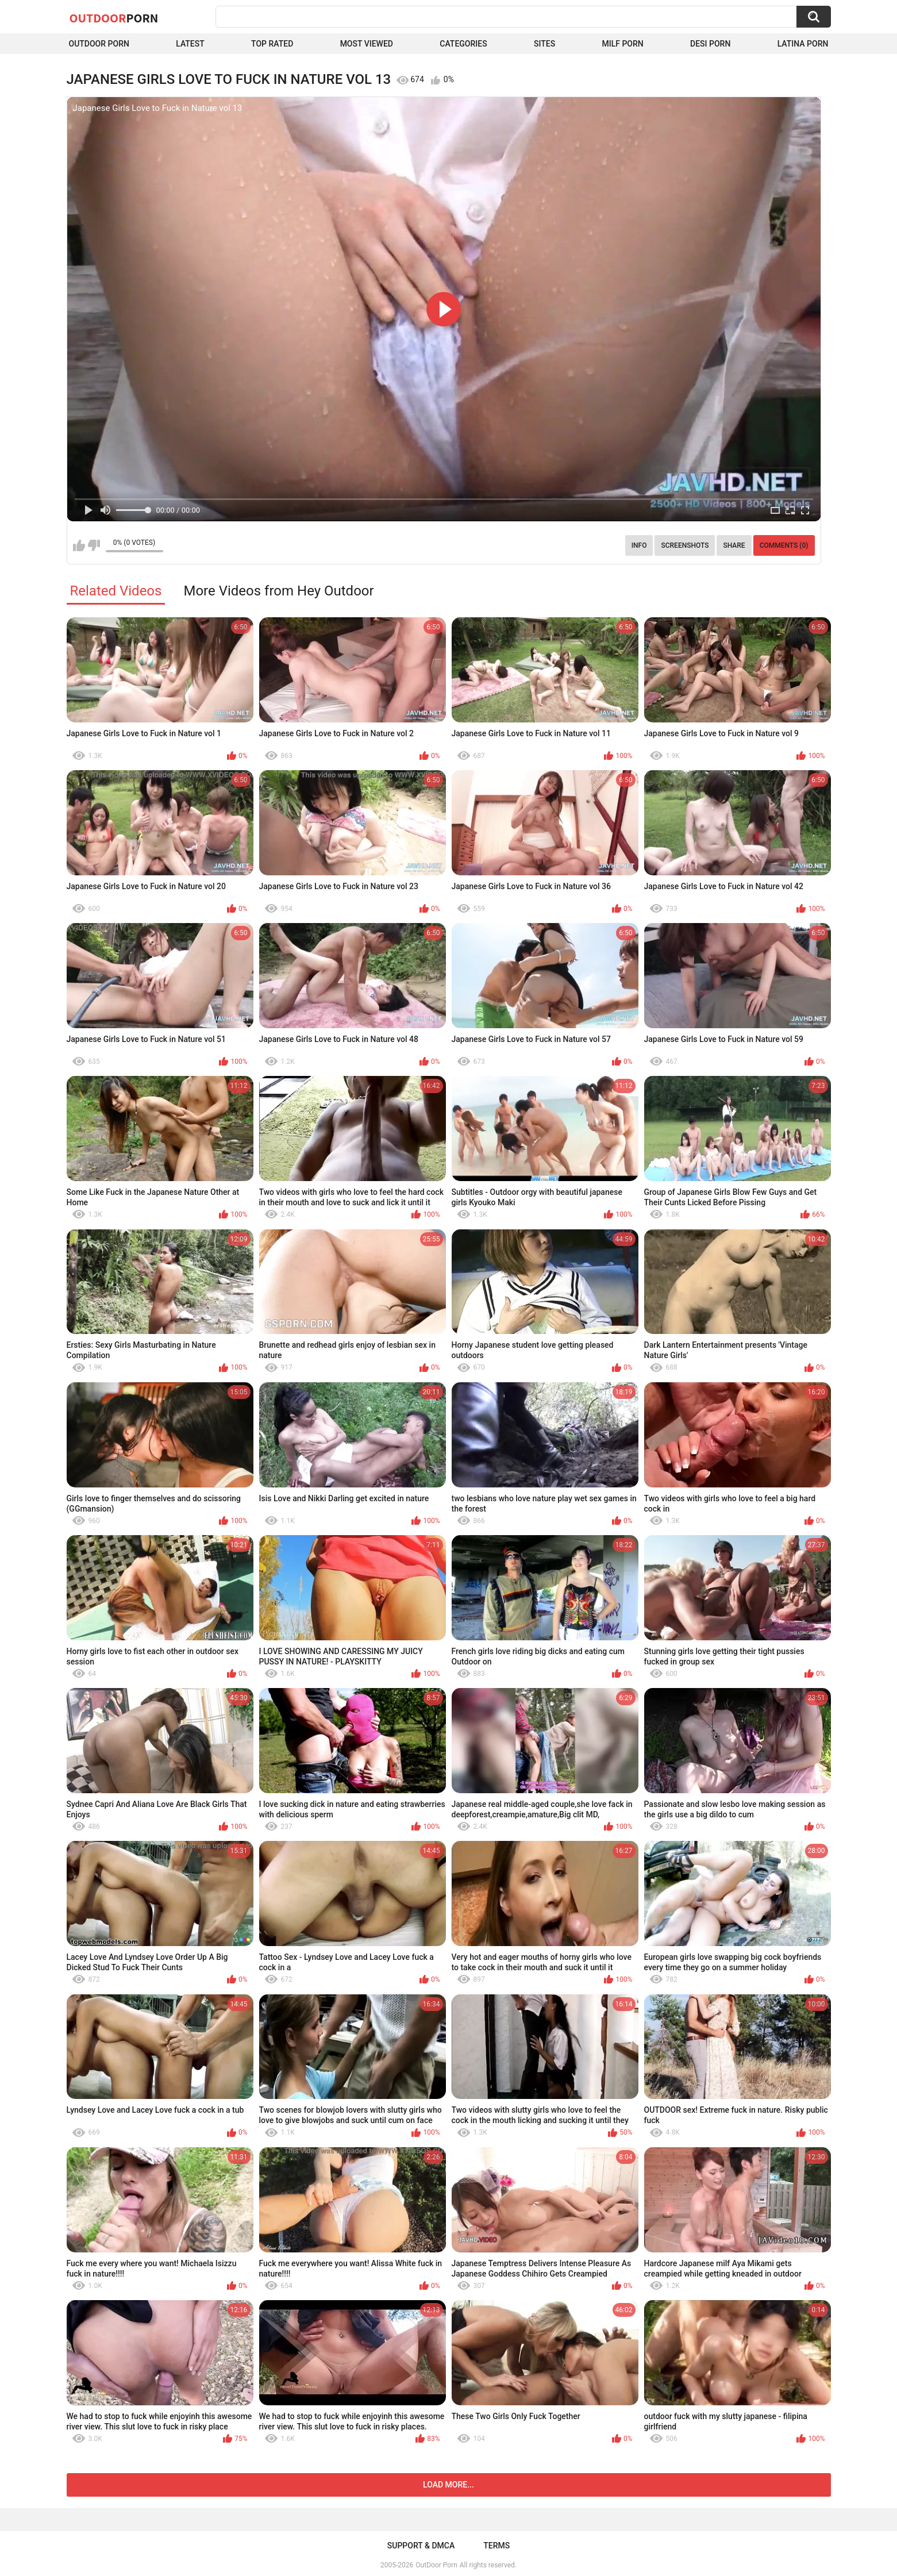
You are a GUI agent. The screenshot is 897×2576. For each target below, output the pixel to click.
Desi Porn (710, 43)
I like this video (79, 545)
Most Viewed (366, 43)
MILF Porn (622, 43)
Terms (496, 2545)
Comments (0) (784, 545)
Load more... (448, 2484)
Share (734, 545)
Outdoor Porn (99, 43)
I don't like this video (94, 545)
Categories (463, 43)
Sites (544, 43)
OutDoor (114, 18)
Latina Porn (803, 43)
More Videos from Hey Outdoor (278, 591)
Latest (190, 43)
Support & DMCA (421, 2545)
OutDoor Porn (436, 2565)
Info (639, 545)
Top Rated (272, 43)
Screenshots (685, 545)
